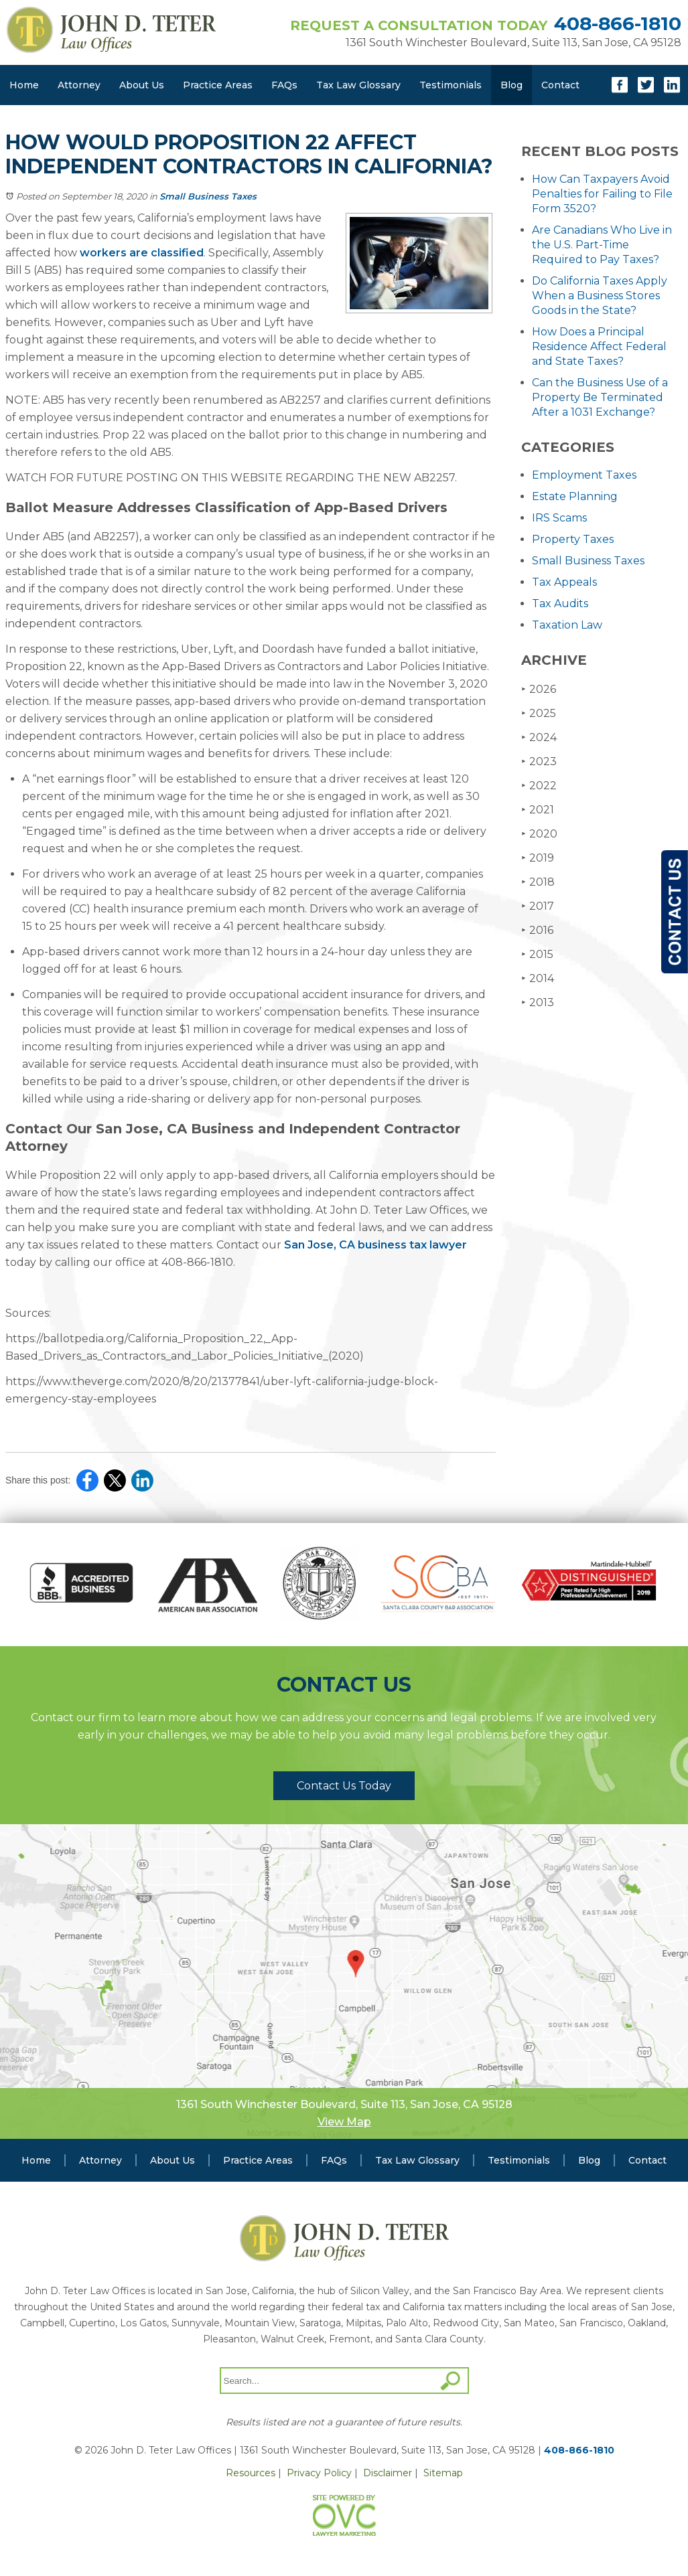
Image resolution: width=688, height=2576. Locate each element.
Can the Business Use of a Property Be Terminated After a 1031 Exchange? (600, 397)
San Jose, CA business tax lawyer (375, 1244)
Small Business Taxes (208, 196)
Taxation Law (567, 625)
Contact (560, 85)
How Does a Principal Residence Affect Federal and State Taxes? (599, 346)
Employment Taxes (584, 475)
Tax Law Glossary (358, 85)
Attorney (79, 85)
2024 (539, 737)
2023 (539, 761)
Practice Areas (218, 85)
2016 (537, 930)
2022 (539, 785)
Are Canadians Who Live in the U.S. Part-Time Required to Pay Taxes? (602, 245)
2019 (537, 858)
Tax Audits (560, 603)
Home (24, 85)
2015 (537, 954)
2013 (537, 1002)
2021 (537, 809)
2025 (538, 713)
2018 (538, 882)
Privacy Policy (319, 2473)
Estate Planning (575, 496)
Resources (250, 2473)
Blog (511, 85)
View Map (344, 2121)
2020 (539, 833)
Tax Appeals (564, 582)
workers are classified (142, 252)
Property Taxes (573, 539)
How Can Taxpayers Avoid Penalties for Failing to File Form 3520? (602, 194)
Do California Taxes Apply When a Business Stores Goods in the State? (599, 295)
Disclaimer (387, 2473)
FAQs (284, 85)
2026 (538, 689)
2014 (537, 978)
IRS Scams (559, 517)
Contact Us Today (344, 1785)
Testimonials (450, 85)
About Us (141, 85)
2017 (537, 906)
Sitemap (443, 2473)
